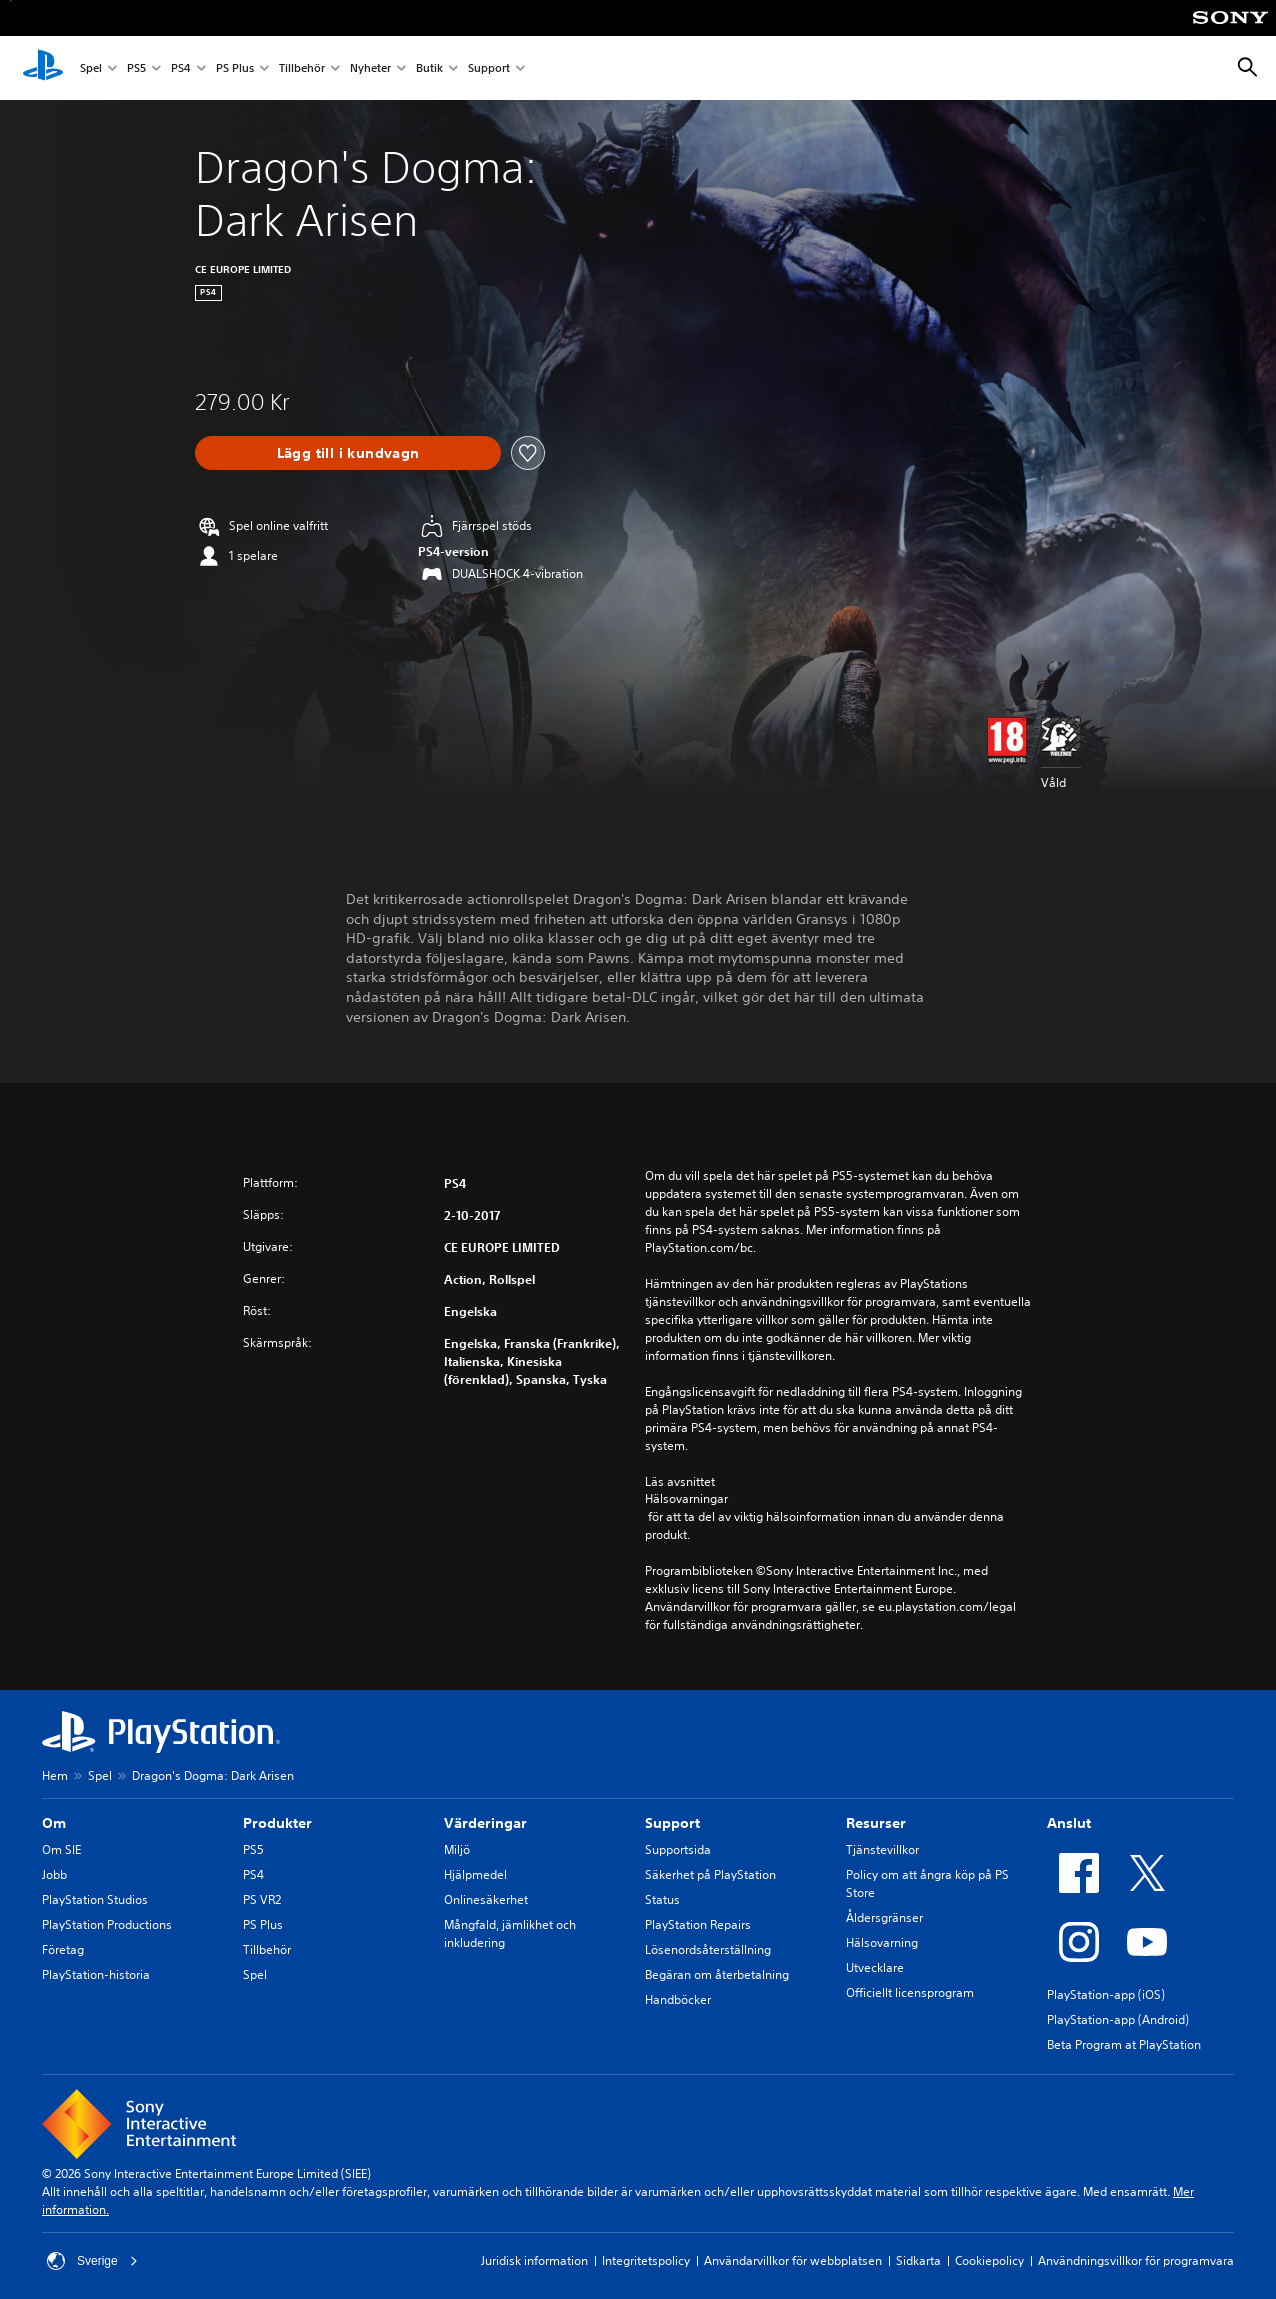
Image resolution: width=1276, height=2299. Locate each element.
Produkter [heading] (277, 1823)
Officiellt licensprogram (910, 1992)
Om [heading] (54, 1823)
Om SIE (61, 1849)
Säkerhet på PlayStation (710, 1874)
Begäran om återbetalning (717, 1974)
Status (662, 1899)
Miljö (457, 1849)
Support (489, 68)
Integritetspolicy (646, 2260)
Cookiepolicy (989, 2260)
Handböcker (678, 1999)
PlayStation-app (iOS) (1106, 1994)
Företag (63, 1949)
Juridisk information (534, 2260)
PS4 (181, 68)
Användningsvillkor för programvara (1136, 2260)
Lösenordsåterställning (708, 1949)
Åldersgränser (884, 1917)
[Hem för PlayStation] (43, 68)
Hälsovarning (882, 1942)
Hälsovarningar (686, 1499)
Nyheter (370, 68)
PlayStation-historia (96, 1974)
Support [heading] (672, 1823)
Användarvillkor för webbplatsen (793, 2260)
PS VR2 (262, 1899)
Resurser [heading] (876, 1823)
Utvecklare (875, 1967)
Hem (55, 1775)
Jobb (54, 1874)
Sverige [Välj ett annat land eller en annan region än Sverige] (92, 2261)
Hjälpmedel (475, 1874)
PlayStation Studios (95, 1899)
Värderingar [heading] (485, 1823)
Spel (91, 68)
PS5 (136, 68)
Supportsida (678, 1849)
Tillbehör (302, 68)
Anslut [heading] (1069, 1823)
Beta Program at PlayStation (1124, 2044)
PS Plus (235, 68)
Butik (429, 68)
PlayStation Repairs (698, 1924)
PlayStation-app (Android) (1118, 2019)
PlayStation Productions (107, 1924)
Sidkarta (918, 2260)
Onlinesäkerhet (486, 1899)
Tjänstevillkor (882, 1849)
